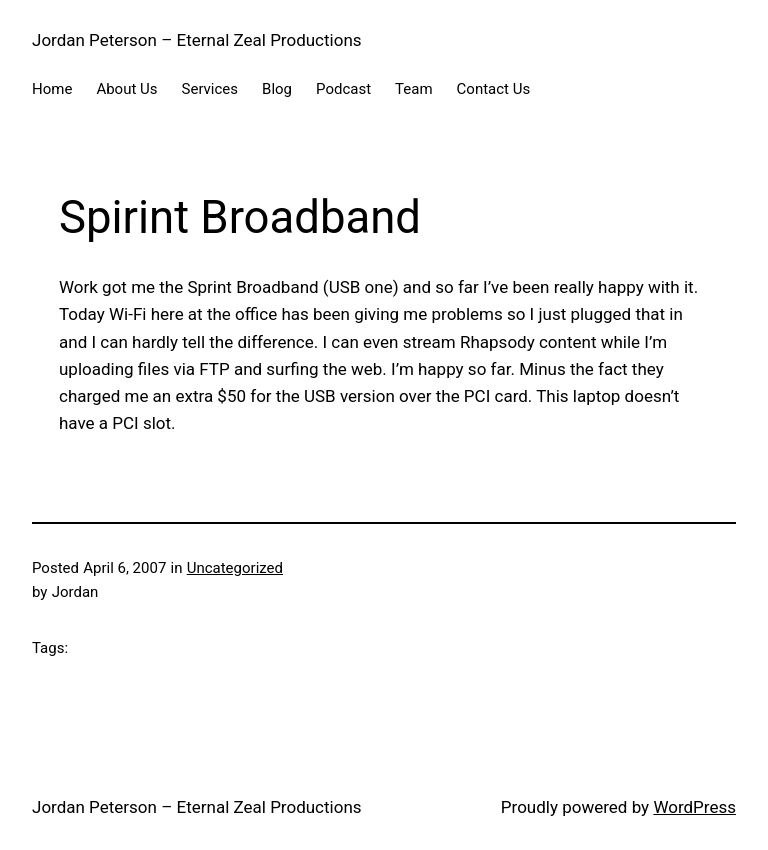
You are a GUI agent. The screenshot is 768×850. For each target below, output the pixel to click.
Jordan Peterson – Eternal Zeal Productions (197, 40)
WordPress (694, 807)
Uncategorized (235, 568)
